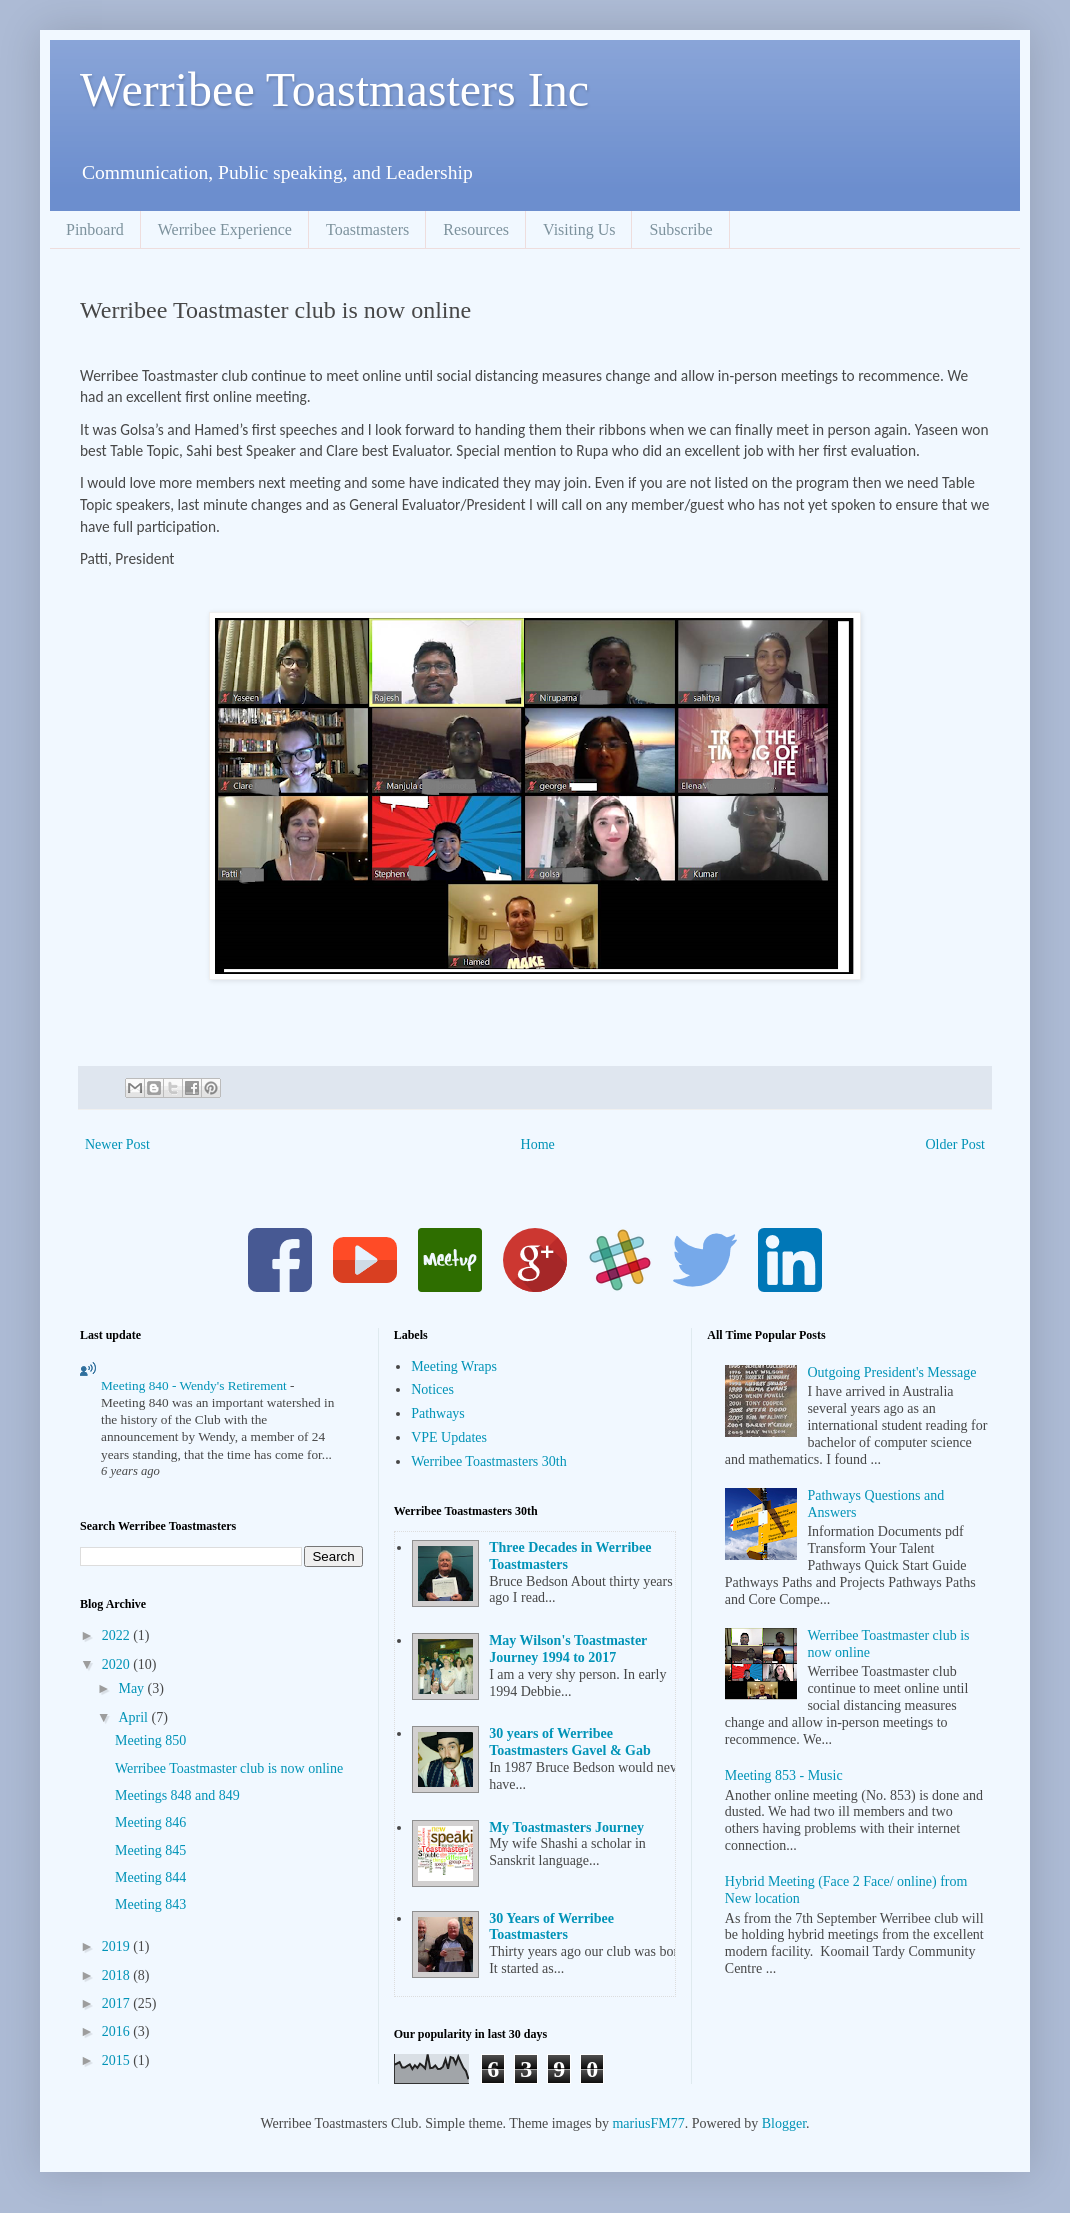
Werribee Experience (225, 229)
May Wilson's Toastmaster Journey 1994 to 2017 (568, 1649)
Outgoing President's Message (891, 1372)
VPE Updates (449, 1437)
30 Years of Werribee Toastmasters (551, 1927)
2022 (118, 1635)
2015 (118, 2060)
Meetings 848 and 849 (177, 1795)
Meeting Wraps (454, 1366)
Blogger (784, 2123)
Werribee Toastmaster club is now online (229, 1768)
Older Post (956, 1144)
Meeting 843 (150, 1904)
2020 (118, 1664)
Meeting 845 (150, 1850)
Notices (432, 1389)
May (132, 1688)
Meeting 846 (150, 1822)
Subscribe (680, 229)
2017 (118, 2003)
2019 (118, 1946)
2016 (118, 2031)
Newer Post (117, 1144)
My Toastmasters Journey (566, 1827)
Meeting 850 (150, 1740)
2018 (118, 1975)
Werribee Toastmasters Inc (334, 89)
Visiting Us (579, 229)
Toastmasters (367, 229)
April (134, 1717)
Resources (476, 229)
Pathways (438, 1413)
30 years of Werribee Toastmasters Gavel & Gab (570, 1742)
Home (538, 1144)
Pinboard (95, 229)
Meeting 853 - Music (784, 1775)
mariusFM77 (648, 2123)
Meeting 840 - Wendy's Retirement (195, 1385)
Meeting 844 (150, 1877)
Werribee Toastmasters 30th (488, 1461)
